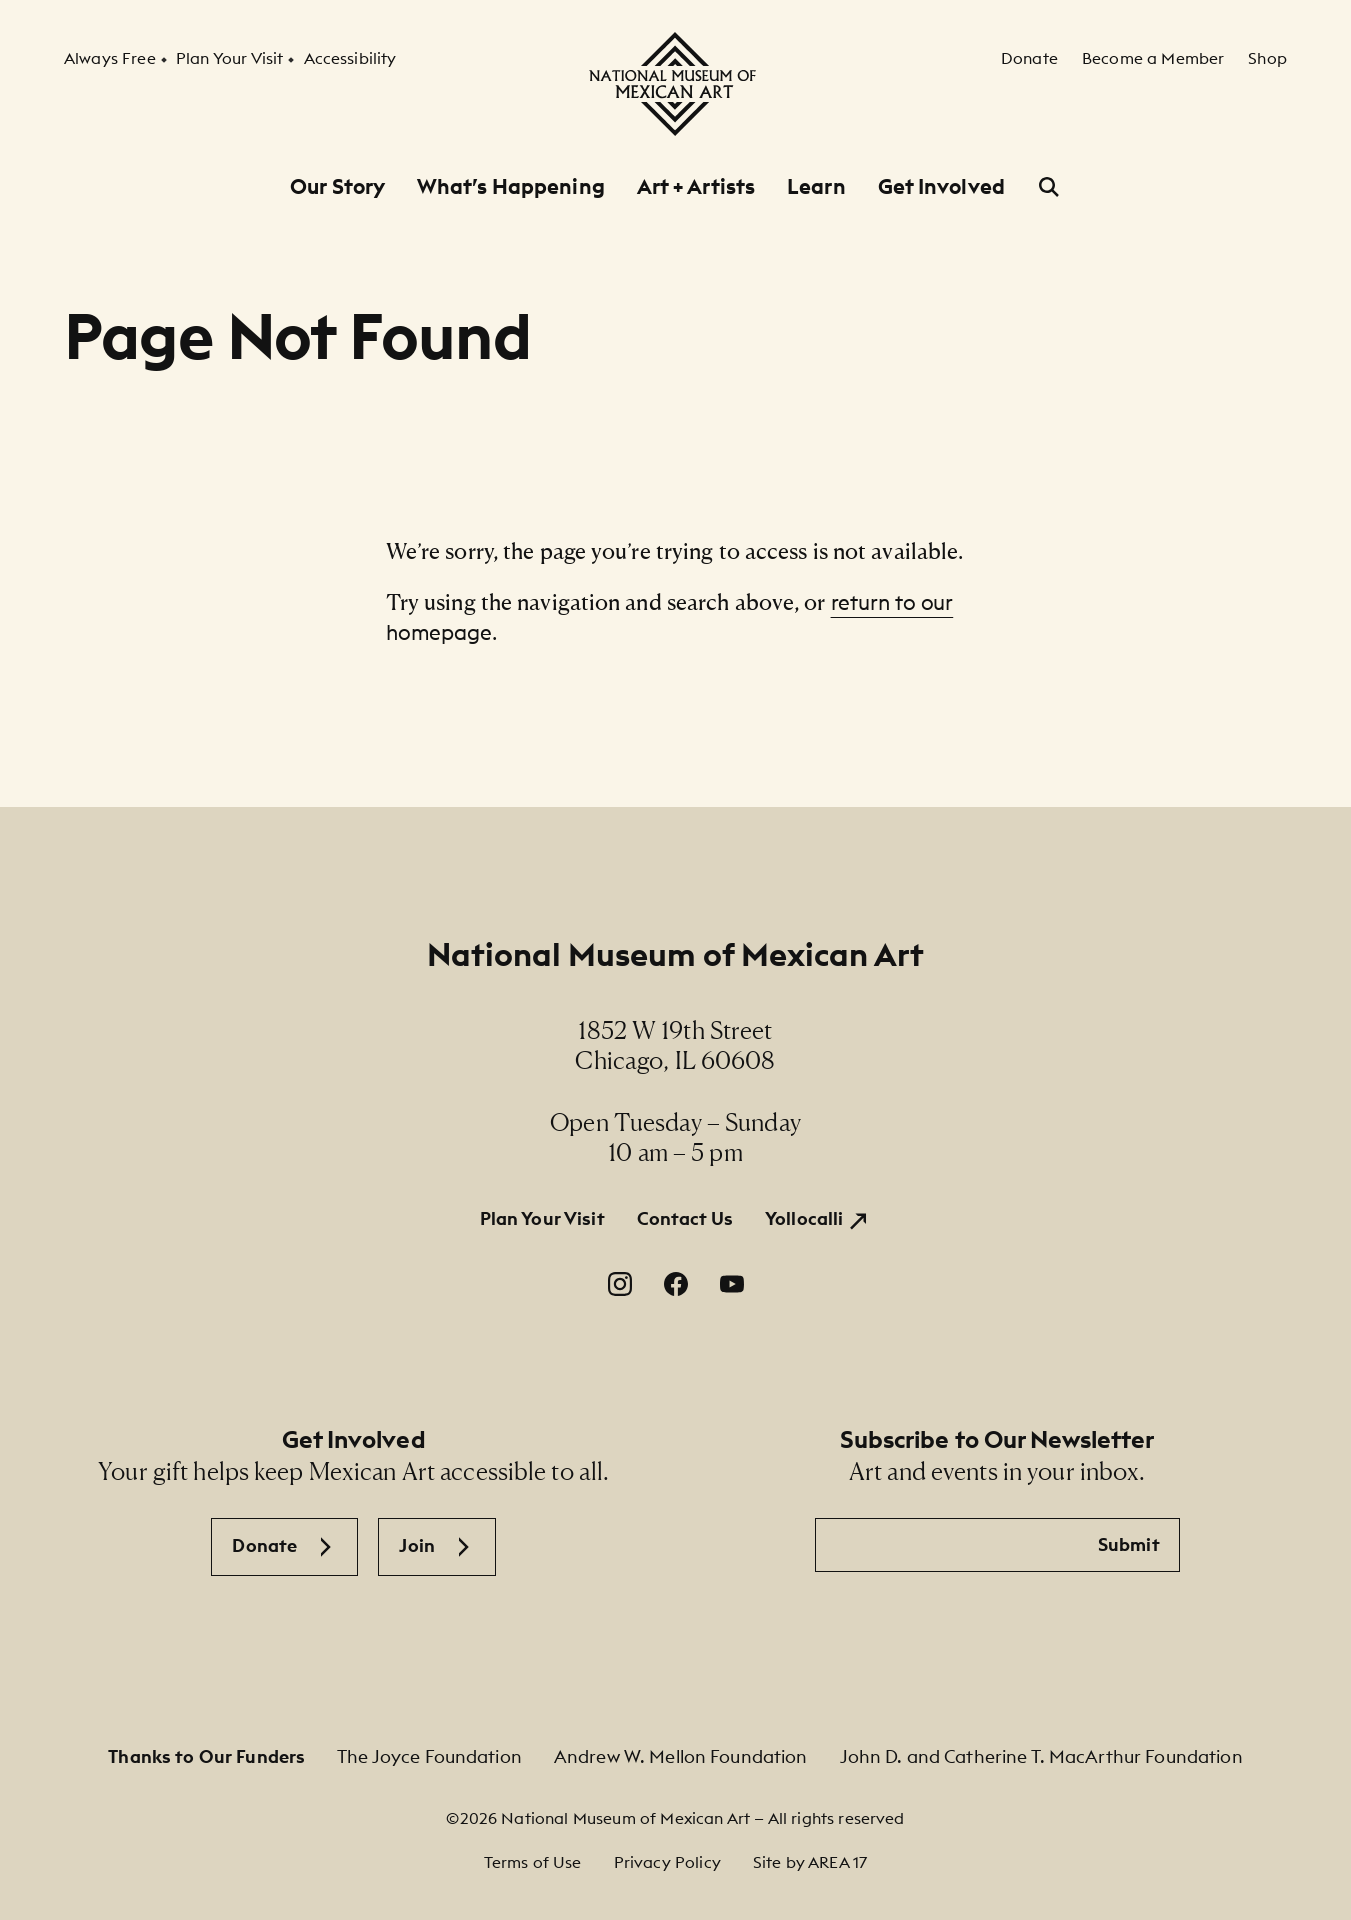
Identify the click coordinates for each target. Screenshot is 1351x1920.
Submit (1129, 1544)
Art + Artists (696, 186)
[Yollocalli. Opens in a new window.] (818, 1220)
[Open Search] (1049, 187)
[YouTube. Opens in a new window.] (732, 1284)
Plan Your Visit (542, 1218)
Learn (816, 186)
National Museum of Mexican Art (675, 954)
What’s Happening (511, 186)
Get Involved (941, 186)
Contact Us (685, 1218)
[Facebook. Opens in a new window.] (676, 1284)
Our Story (337, 186)
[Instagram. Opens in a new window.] (620, 1284)
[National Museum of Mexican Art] (675, 84)
